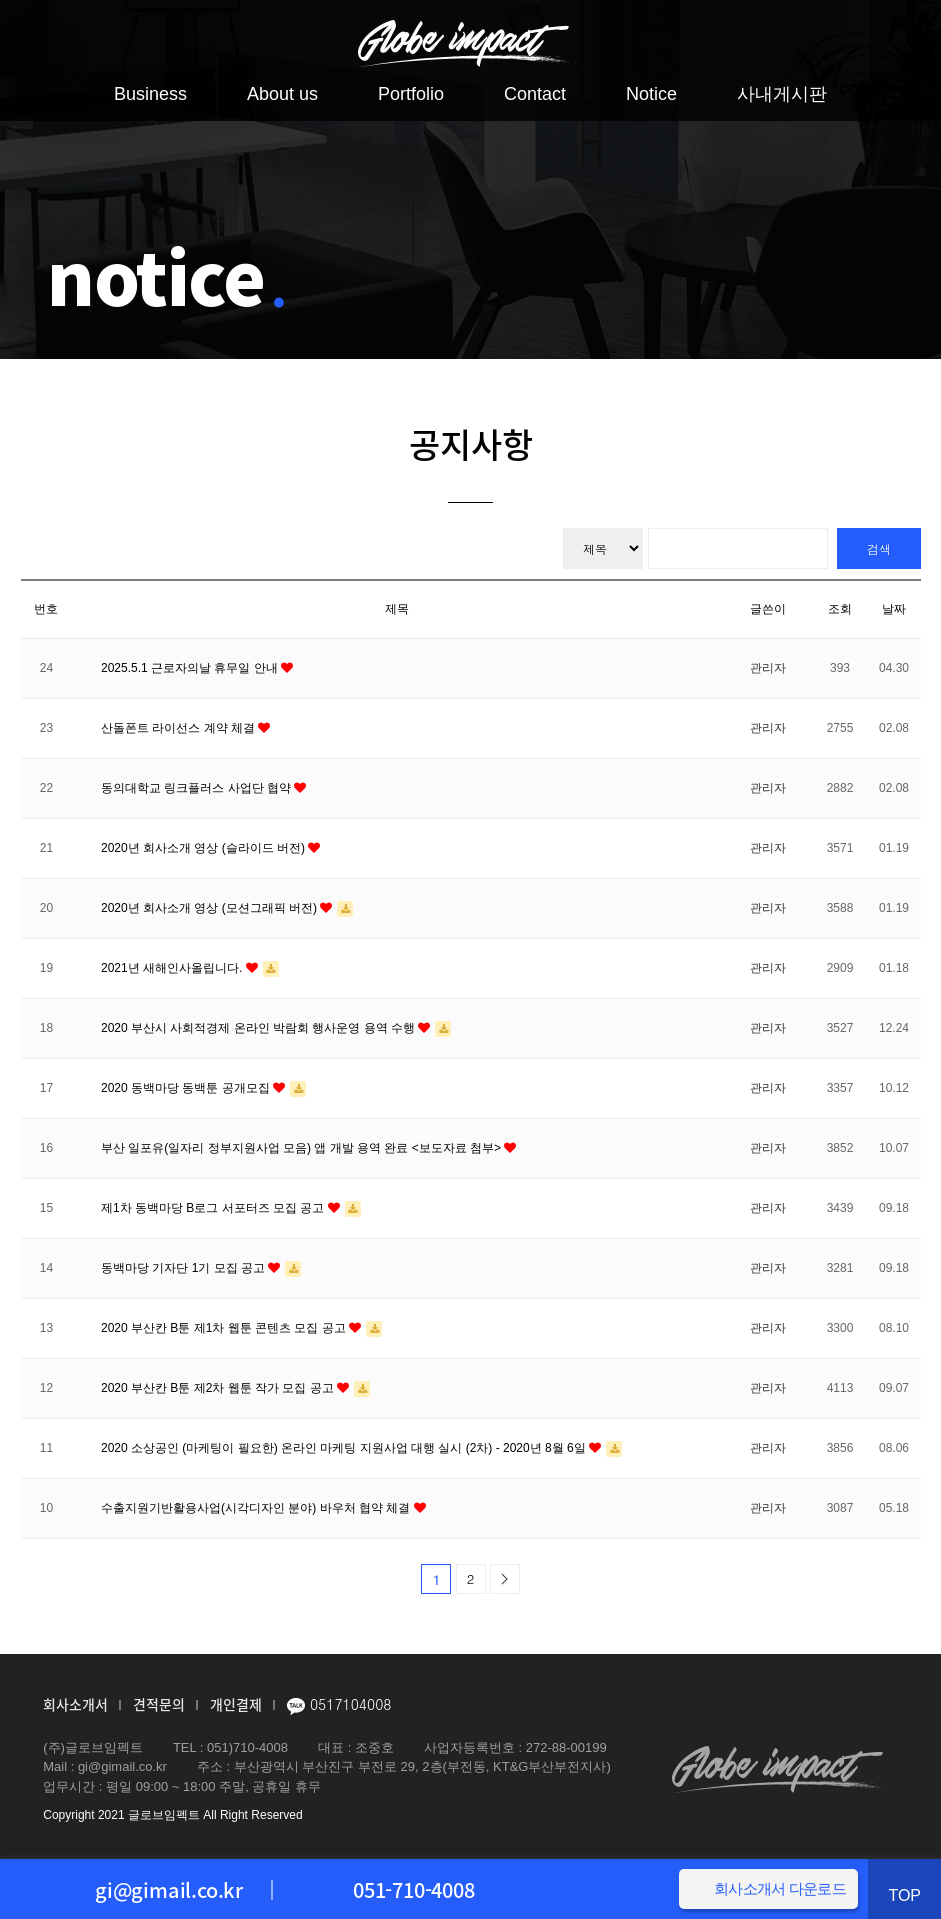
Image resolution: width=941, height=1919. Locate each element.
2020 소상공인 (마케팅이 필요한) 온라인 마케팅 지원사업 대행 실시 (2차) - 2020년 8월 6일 (345, 1448)
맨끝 (505, 1579)
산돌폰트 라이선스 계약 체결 (179, 728)
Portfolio (411, 94)
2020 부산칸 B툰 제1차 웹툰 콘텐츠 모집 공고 (225, 1328)
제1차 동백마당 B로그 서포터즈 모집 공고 (214, 1208)
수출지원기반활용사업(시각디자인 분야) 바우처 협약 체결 (257, 1508)
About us (282, 94)
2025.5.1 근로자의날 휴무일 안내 (191, 668)
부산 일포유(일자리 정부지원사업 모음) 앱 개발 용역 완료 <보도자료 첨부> (302, 1148)
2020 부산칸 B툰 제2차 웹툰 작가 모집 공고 (219, 1388)
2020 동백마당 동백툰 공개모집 (187, 1088)
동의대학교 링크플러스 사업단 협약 (197, 788)
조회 (840, 609)
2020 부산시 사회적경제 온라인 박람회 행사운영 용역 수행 (259, 1028)
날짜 (894, 609)
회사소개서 (75, 1704)
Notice (651, 94)
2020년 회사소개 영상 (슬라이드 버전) (204, 848)
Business (150, 94)
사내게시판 (782, 94)
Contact (535, 94)
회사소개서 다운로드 (780, 1887)
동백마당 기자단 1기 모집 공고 (184, 1268)
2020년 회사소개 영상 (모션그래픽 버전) (210, 908)
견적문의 (159, 1704)
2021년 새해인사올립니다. (173, 968)
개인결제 (236, 1704)
